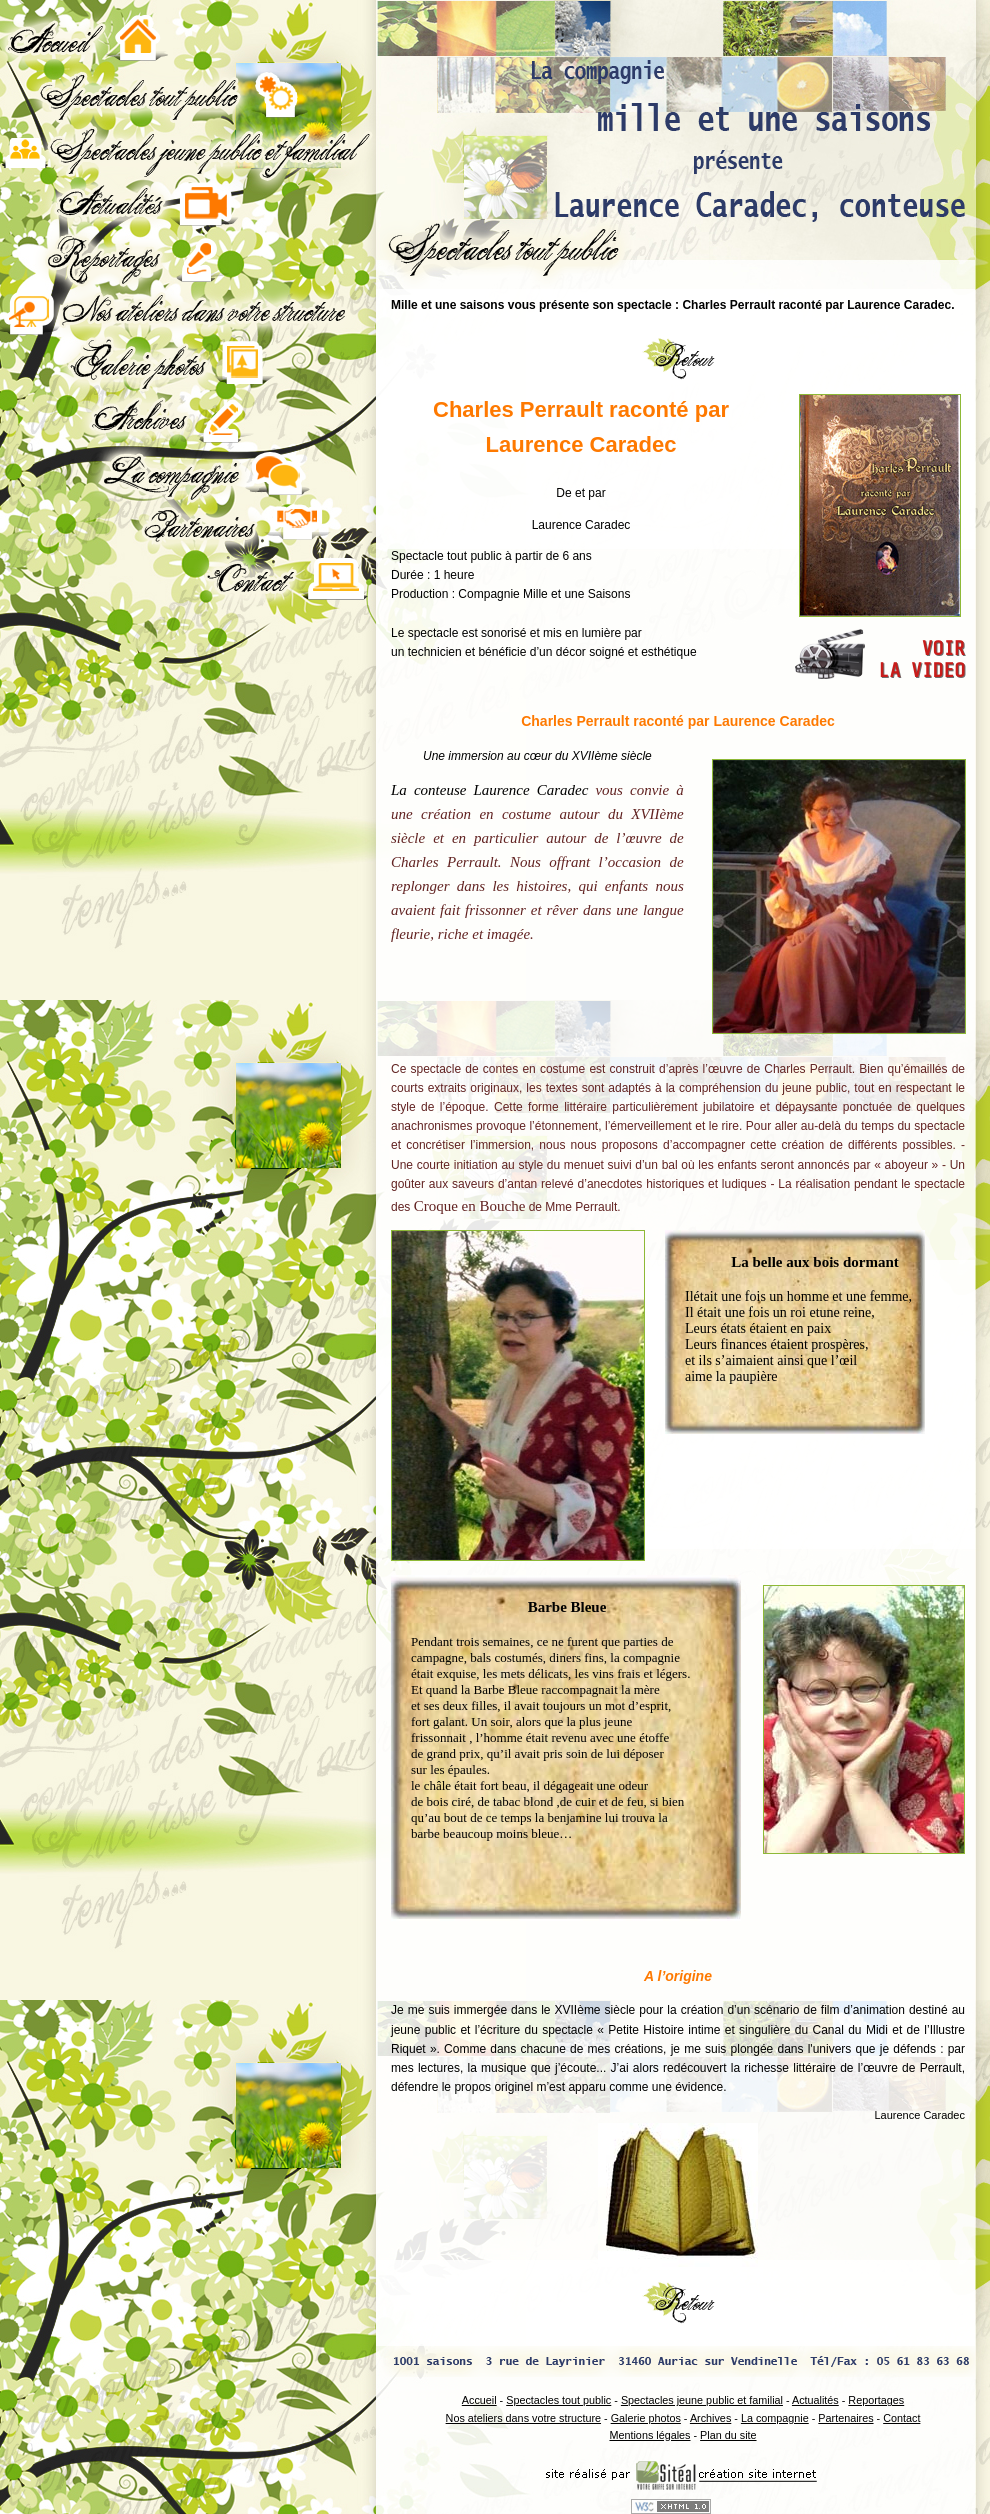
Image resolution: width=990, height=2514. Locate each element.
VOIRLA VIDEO (922, 659)
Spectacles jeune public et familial (702, 2400)
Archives (710, 2418)
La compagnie (775, 2418)
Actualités (815, 2400)
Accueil (479, 2400)
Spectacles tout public (558, 2400)
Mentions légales (649, 2435)
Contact (901, 2418)
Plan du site (728, 2435)
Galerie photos (646, 2418)
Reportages (876, 2400)
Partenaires (845, 2418)
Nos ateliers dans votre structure (523, 2418)
